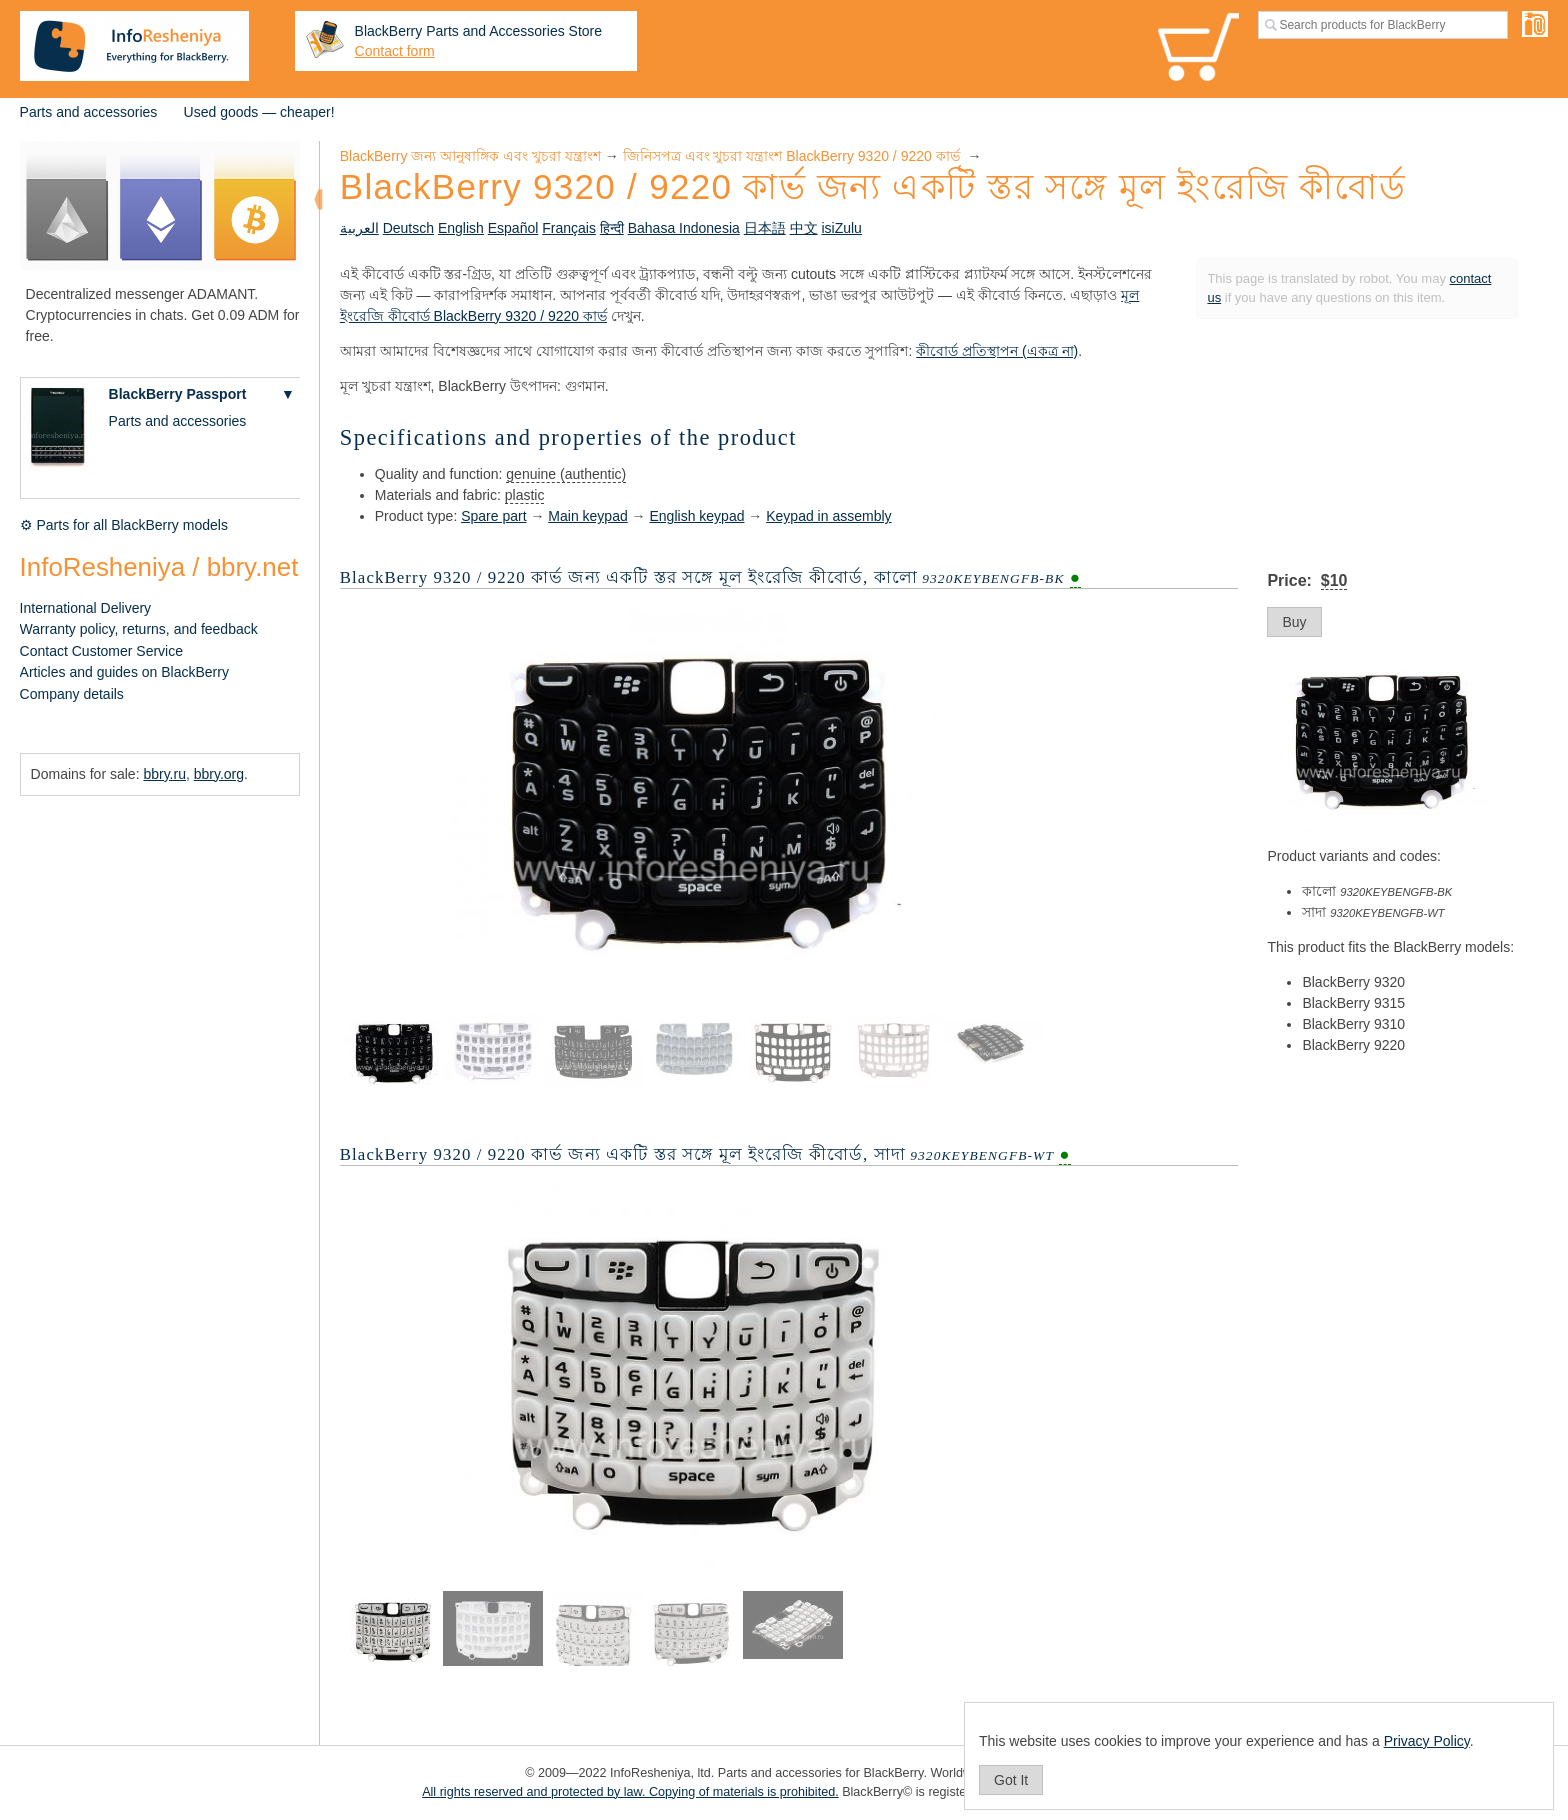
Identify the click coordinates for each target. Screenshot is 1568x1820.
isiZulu (841, 228)
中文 (804, 228)
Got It (1011, 1780)
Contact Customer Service (101, 651)
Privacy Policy (1427, 1741)
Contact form (395, 51)
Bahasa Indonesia (684, 228)
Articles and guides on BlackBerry (124, 672)
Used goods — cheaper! (259, 112)
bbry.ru (164, 774)
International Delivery (86, 608)
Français (569, 228)
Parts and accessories (89, 112)
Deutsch (408, 228)
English (461, 228)
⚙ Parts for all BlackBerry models (124, 525)
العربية (359, 228)
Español (513, 228)
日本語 (765, 228)
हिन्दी (612, 228)
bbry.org (219, 774)
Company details (72, 694)
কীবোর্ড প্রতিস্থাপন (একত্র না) (997, 351)
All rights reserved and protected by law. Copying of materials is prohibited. (630, 1792)
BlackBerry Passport (178, 394)
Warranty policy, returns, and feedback (139, 629)
